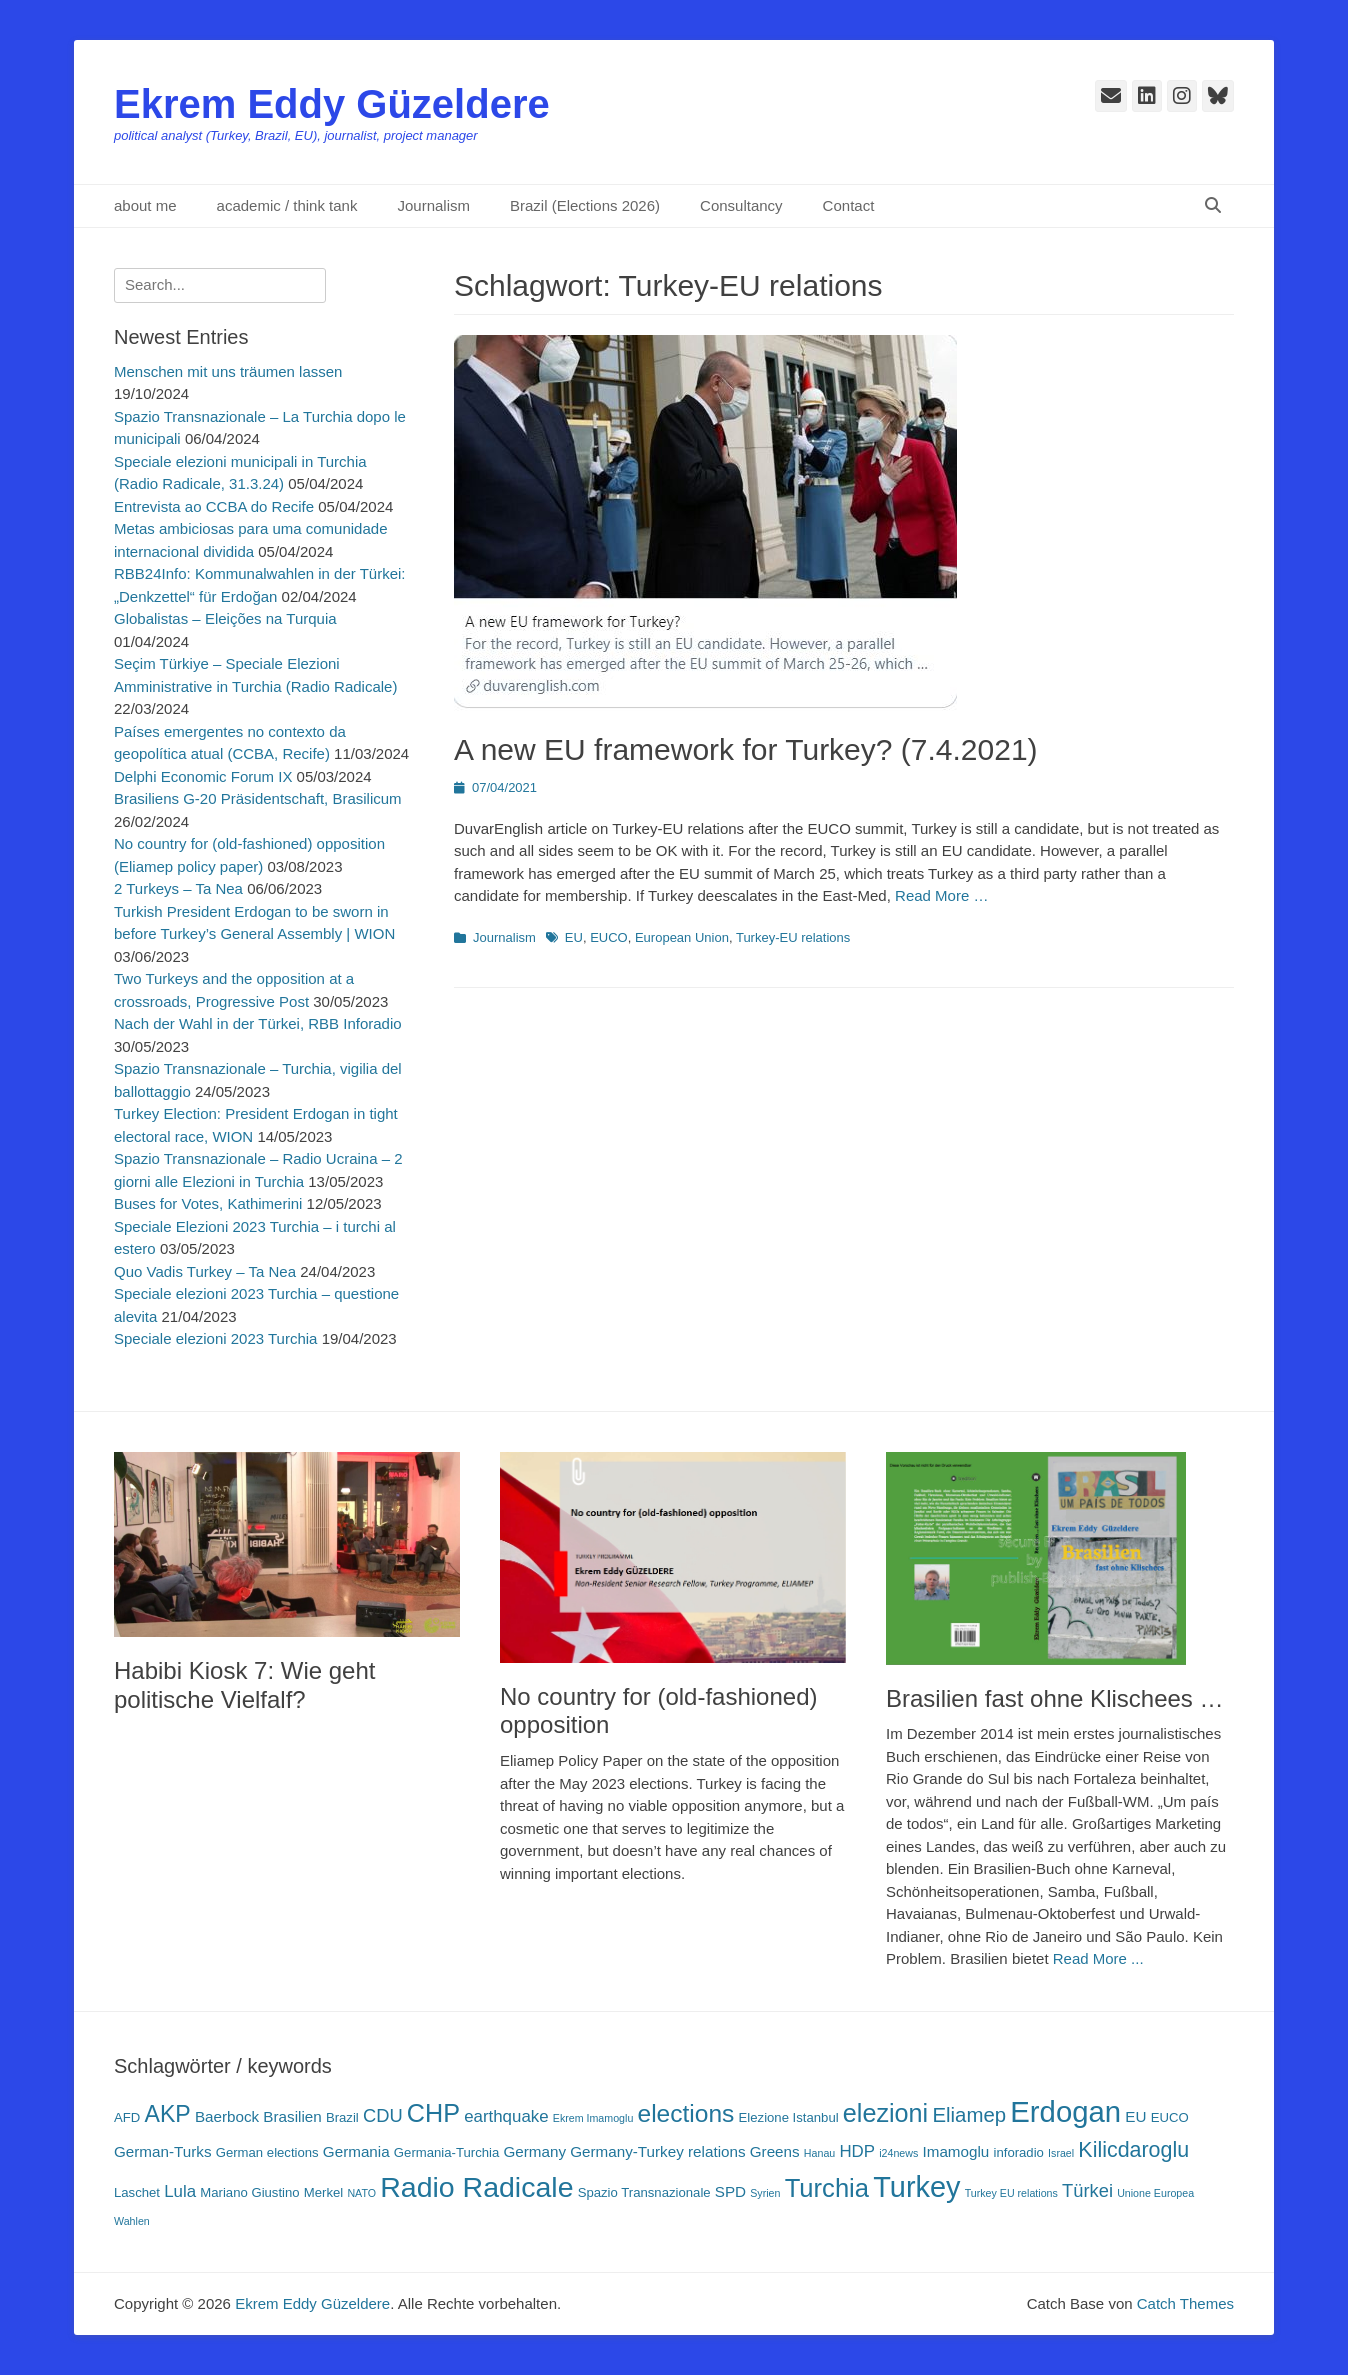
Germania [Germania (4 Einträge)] (356, 2151)
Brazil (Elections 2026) (585, 205)
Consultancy (741, 205)
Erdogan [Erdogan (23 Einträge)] (1065, 2111)
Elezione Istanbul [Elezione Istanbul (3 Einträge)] (789, 2117)
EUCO (609, 937)
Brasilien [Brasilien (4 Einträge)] (292, 2116)
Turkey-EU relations (793, 937)
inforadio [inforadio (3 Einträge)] (1019, 2152)
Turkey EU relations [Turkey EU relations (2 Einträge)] (1011, 2193)
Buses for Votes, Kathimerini (208, 1203)
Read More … (941, 895)
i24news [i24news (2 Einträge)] (898, 2153)
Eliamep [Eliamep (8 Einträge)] (969, 2115)
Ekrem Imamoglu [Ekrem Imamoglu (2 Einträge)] (593, 2118)
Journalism (433, 205)
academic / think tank (287, 205)
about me (145, 205)
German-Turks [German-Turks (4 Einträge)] (163, 2151)
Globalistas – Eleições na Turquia (225, 618)
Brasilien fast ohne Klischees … (1055, 1698)
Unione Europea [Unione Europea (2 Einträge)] (1155, 2193)
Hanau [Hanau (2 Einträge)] (819, 2153)
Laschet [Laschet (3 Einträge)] (137, 2192)
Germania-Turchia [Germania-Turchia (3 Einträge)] (446, 2152)
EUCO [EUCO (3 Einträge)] (1170, 2117)
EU (574, 937)
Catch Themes (1185, 2303)
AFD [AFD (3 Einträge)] (127, 2117)
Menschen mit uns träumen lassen (228, 371)
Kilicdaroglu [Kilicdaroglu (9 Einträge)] (1133, 2150)
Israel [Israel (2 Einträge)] (1061, 2153)
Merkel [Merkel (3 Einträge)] (323, 2192)
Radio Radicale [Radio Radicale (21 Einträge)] (476, 2187)
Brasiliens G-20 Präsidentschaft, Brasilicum (258, 798)
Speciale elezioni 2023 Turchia (215, 1338)
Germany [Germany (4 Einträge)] (534, 2151)
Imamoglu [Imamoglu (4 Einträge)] (956, 2151)
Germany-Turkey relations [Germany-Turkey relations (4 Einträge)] (657, 2151)
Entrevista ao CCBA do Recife (214, 506)
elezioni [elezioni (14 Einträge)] (885, 2113)
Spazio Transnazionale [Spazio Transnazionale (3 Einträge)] (644, 2192)
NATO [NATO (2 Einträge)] (361, 2193)
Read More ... (1098, 1958)
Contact (849, 205)
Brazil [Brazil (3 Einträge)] (342, 2117)
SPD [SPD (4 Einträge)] (730, 2191)
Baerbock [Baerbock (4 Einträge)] (227, 2116)
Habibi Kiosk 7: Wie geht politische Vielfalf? (244, 1685)
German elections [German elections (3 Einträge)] (267, 2152)
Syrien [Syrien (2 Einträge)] (765, 2193)
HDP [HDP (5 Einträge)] (857, 2151)
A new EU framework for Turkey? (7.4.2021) (746, 749)
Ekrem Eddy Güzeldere (332, 104)
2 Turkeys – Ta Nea (178, 888)
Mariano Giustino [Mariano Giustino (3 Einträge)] (249, 2192)
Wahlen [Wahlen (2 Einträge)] (132, 2221)
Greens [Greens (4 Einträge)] (775, 2151)
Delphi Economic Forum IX (203, 776)
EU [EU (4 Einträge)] (1135, 2116)
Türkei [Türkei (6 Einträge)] (1087, 2190)
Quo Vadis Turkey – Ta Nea (205, 1271)
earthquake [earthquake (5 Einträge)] (506, 2116)
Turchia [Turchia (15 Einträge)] (827, 2188)
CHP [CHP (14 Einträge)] (433, 2113)
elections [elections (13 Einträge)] (686, 2113)
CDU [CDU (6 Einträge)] (383, 2115)
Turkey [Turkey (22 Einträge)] (916, 2187)
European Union (682, 937)
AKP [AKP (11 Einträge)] (167, 2114)
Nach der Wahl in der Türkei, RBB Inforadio (258, 1023)
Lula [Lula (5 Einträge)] (180, 2191)
